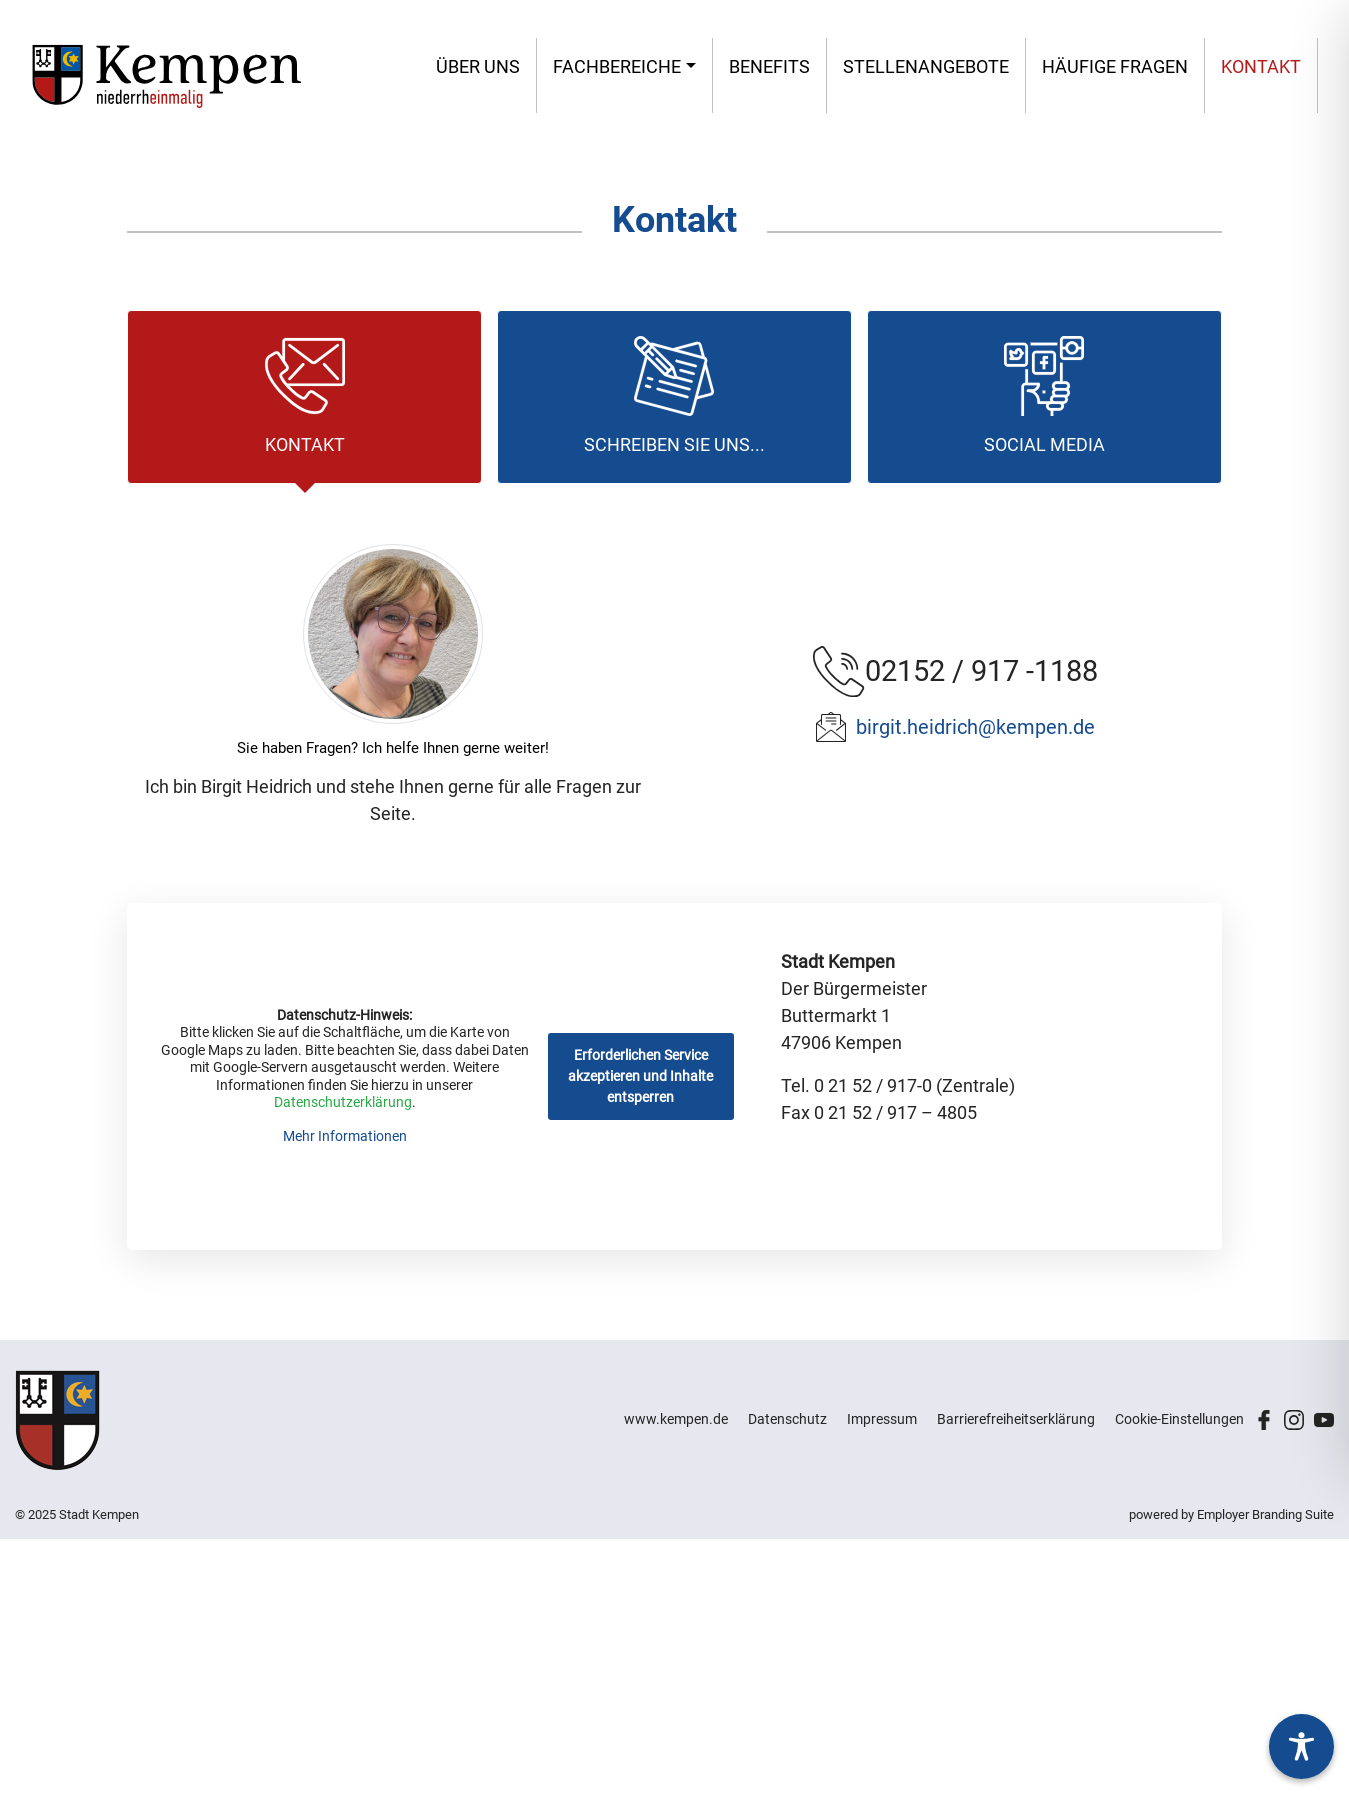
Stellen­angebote (926, 66)
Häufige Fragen (1115, 66)
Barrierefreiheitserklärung (1016, 1419)
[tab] (304, 397)
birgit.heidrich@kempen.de (975, 727)
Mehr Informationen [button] (345, 1136)
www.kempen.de (676, 1419)
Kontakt (1261, 66)
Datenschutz (787, 1419)
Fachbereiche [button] (617, 66)
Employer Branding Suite (1265, 1514)
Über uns (478, 66)
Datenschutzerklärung (343, 1103)
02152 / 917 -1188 (981, 671)
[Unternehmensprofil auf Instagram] (1294, 1417)
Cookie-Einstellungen (1179, 1419)
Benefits (769, 66)
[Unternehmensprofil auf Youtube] (1324, 1417)
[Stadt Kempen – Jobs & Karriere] (166, 75)
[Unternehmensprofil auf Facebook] (1264, 1417)
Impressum (882, 1419)
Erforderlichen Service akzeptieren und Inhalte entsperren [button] (641, 1076)
